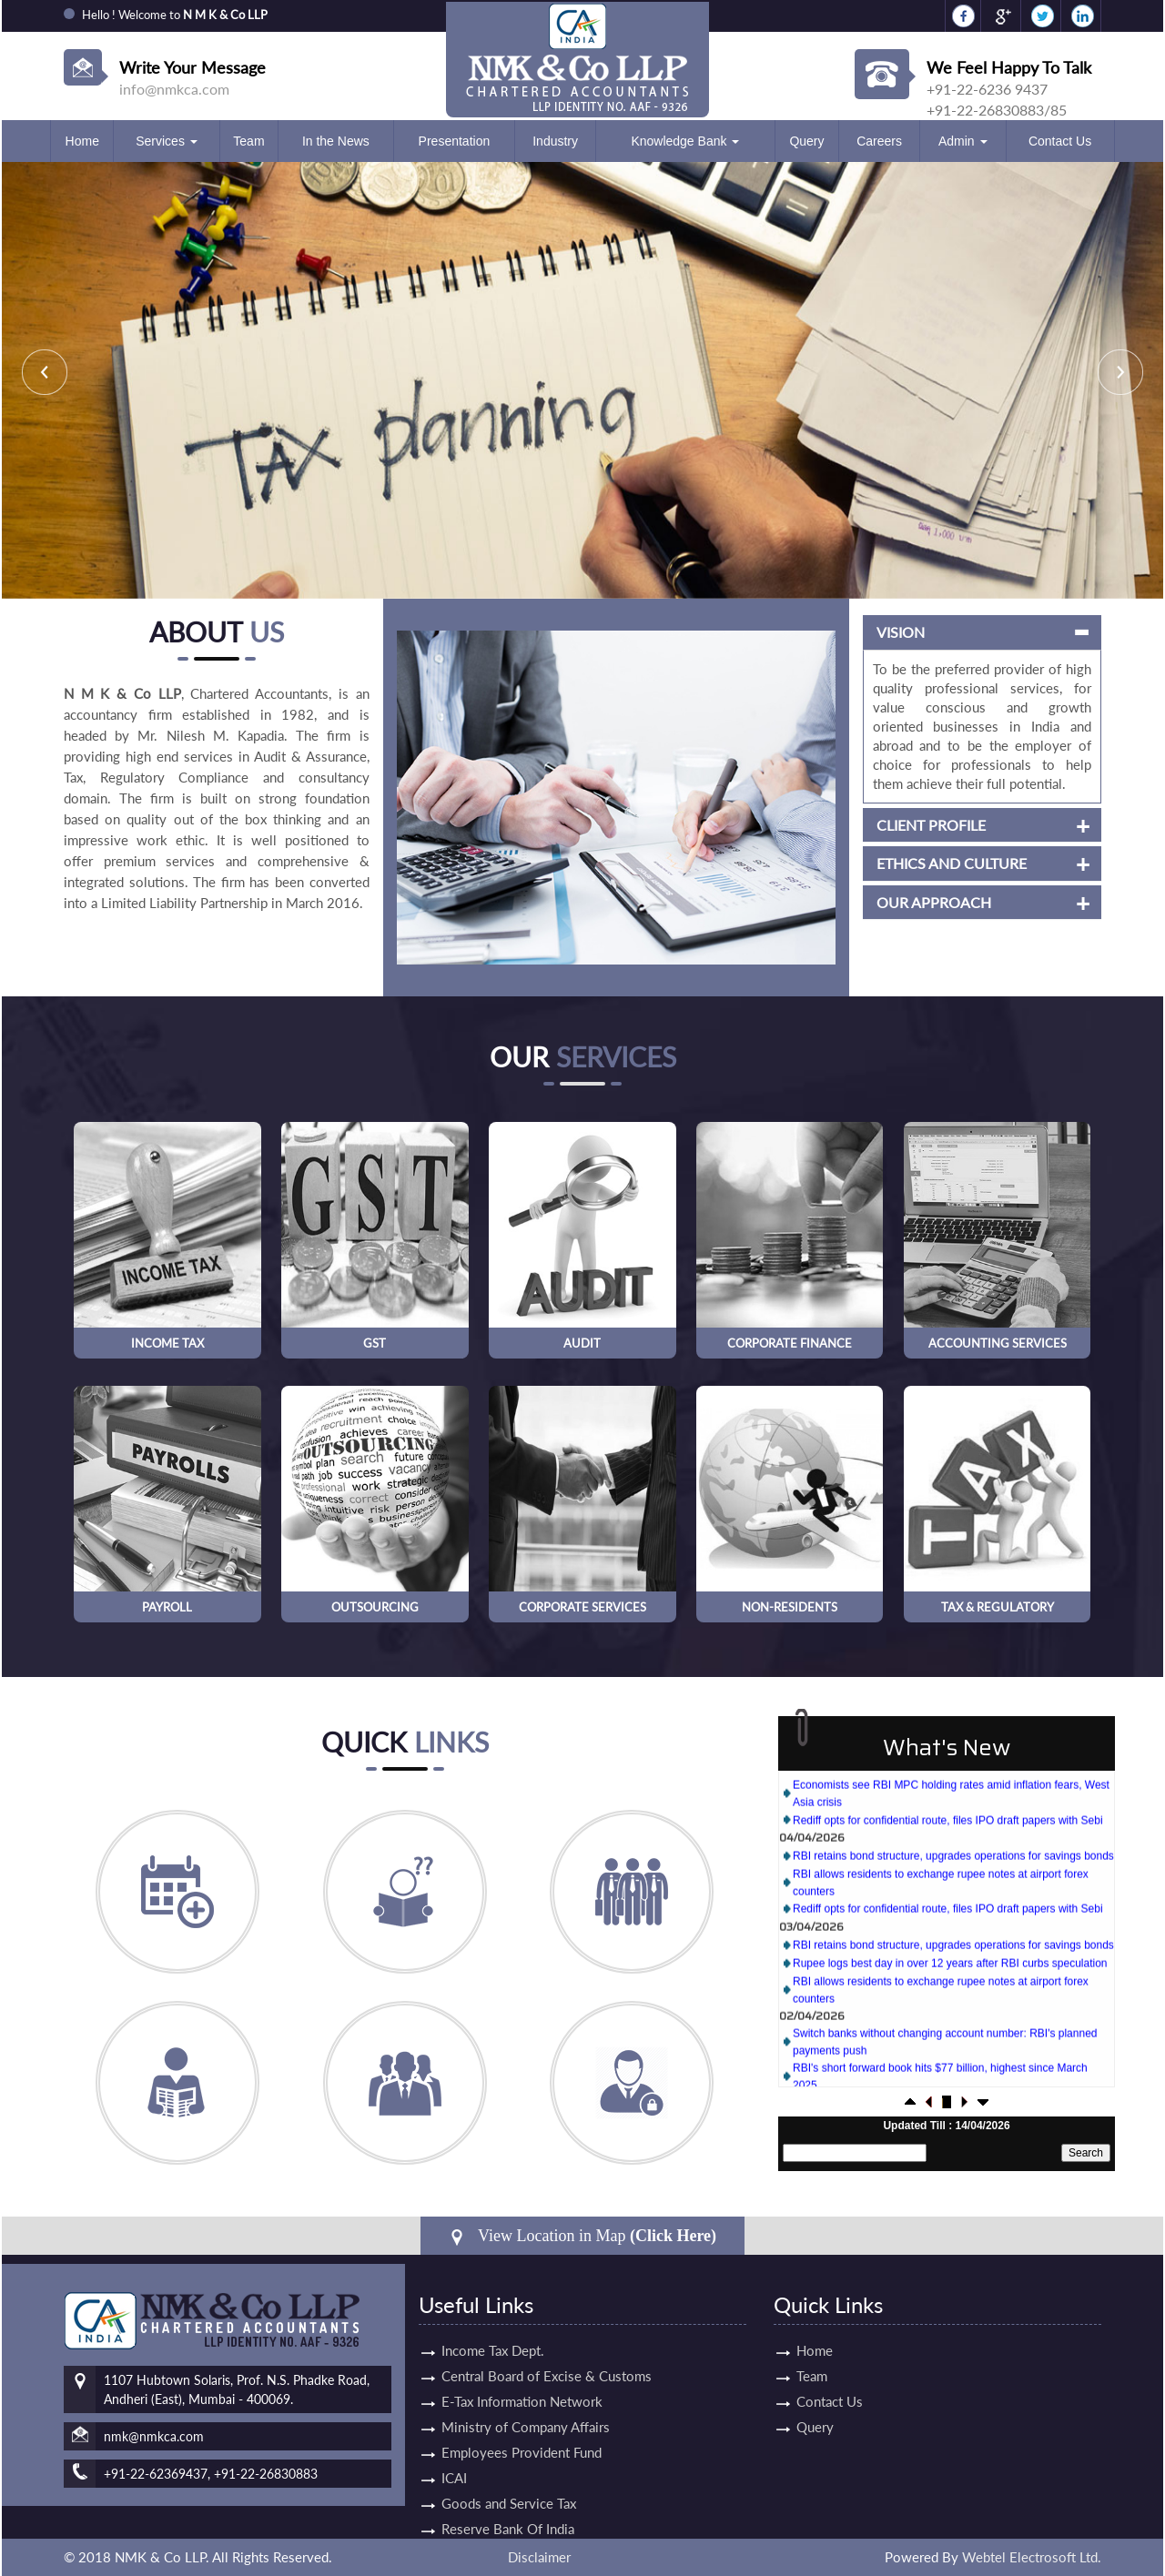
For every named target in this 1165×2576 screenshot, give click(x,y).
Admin (963, 141)
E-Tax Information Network (522, 2349)
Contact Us (1059, 141)
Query (806, 141)
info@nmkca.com (174, 88)
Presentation (455, 141)
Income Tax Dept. (492, 2298)
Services (167, 141)
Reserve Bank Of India (507, 2477)
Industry (555, 141)
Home (82, 141)
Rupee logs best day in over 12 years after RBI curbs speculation (950, 1988)
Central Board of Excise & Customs (546, 2324)
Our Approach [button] (882, 902)
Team (248, 141)
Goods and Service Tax (508, 2451)
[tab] (930, 632)
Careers (879, 141)
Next (1120, 372)
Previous (44, 372)
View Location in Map (582, 2236)
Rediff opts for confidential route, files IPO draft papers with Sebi (948, 1845)
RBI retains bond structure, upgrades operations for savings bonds (953, 1880)
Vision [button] (849, 632)
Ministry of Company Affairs (525, 2375)
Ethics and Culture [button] (900, 863)
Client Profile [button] (879, 825)
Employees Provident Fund (521, 2400)
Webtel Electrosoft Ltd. (1031, 2557)
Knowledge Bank (685, 141)
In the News (336, 141)
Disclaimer (539, 2557)
